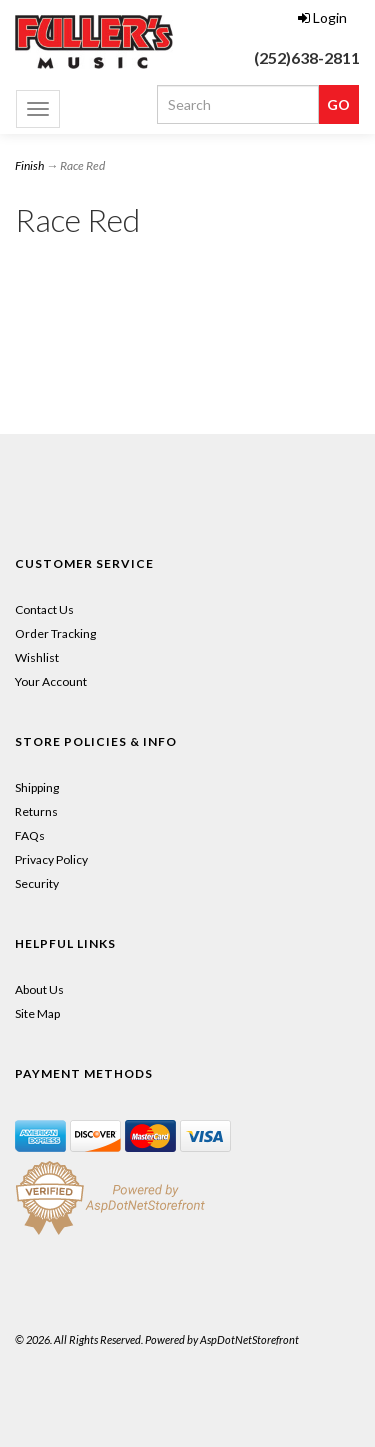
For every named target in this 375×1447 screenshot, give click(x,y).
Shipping (37, 787)
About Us (39, 989)
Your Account (51, 681)
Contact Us (44, 609)
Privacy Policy (51, 859)
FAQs (30, 835)
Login (322, 17)
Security (37, 883)
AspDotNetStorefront (249, 1339)
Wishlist (37, 657)
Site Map (37, 1013)
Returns (36, 811)
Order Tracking (55, 633)
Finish (29, 165)
